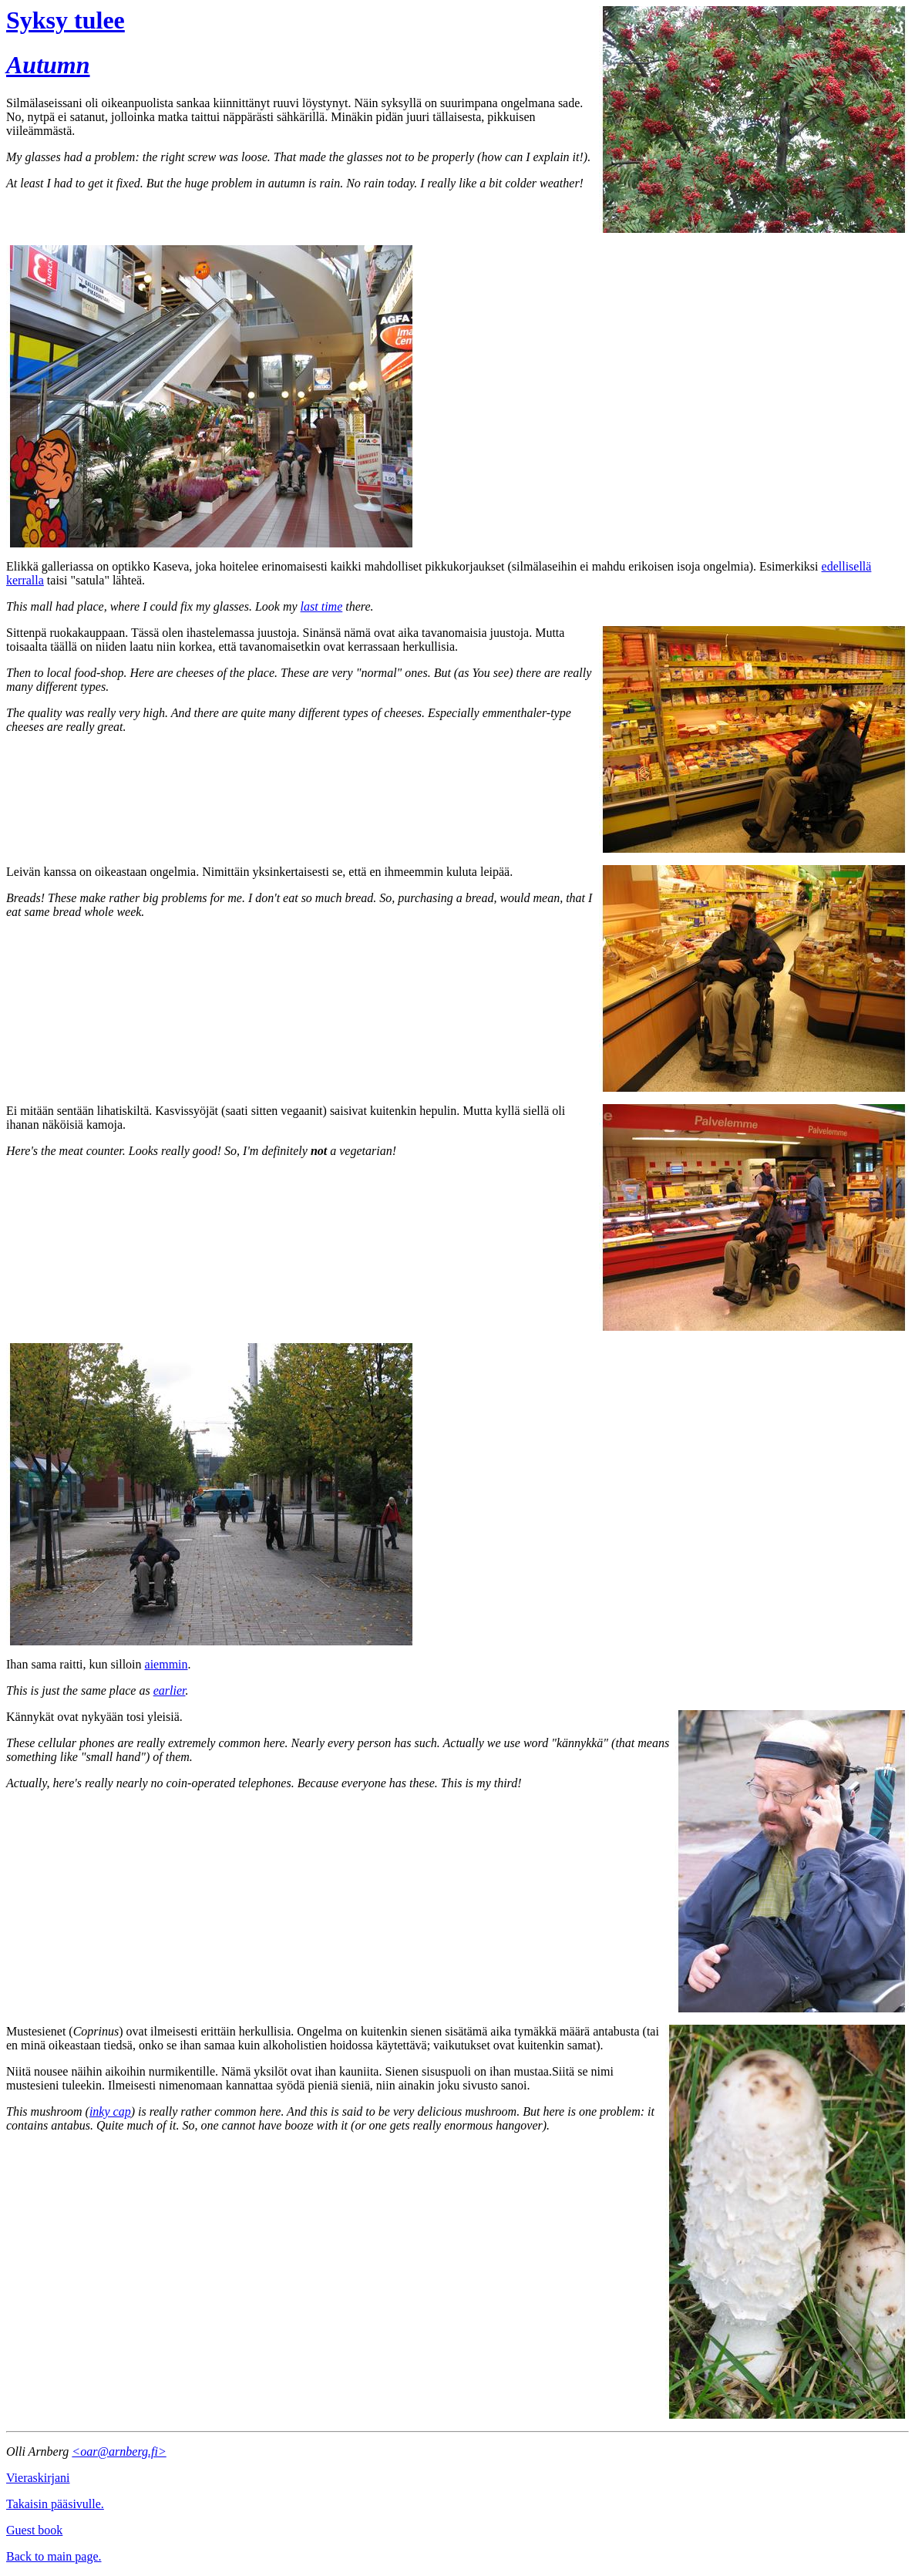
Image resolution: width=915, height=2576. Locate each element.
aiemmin (166, 1664)
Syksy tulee (65, 20)
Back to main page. (54, 2556)
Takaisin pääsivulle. (55, 2503)
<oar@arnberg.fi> (119, 2451)
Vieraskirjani (38, 2477)
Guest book (34, 2530)
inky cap (110, 2111)
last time (322, 606)
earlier (169, 1690)
